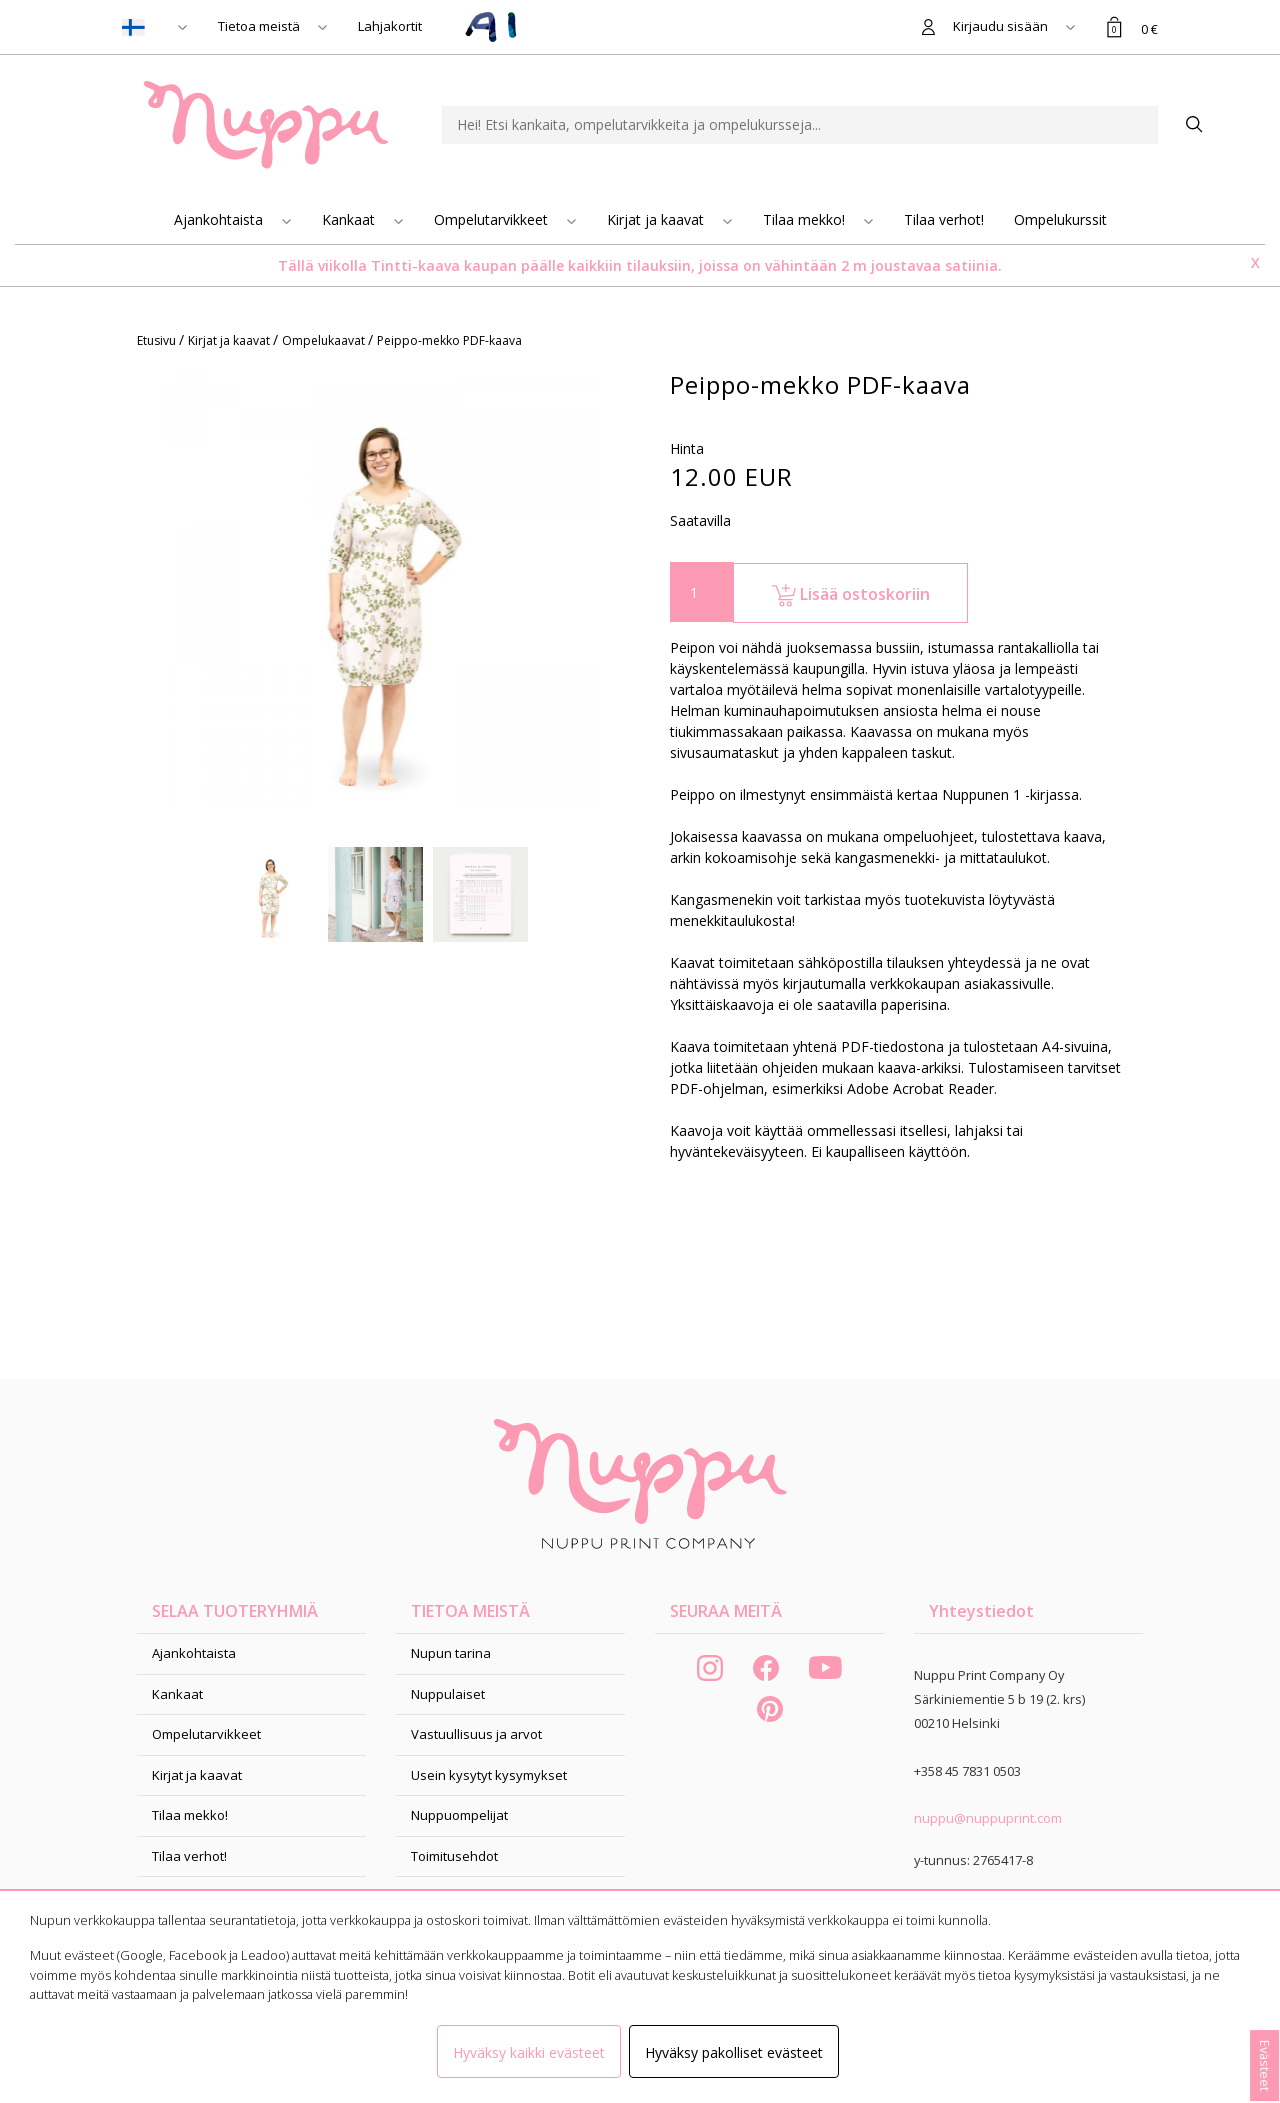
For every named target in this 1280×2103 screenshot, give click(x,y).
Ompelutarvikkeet (493, 219)
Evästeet (1265, 2065)
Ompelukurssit (1060, 219)
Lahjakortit (390, 26)
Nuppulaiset (448, 1694)
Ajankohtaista (220, 219)
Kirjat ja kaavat (657, 219)
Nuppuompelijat (459, 1815)
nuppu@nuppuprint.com (988, 1818)
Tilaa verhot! (944, 219)
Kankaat (350, 219)
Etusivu (158, 340)
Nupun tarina (451, 1653)
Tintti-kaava (417, 265)
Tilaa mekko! (806, 219)
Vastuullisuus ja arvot (476, 1734)
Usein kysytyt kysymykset (489, 1775)
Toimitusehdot (454, 1856)
